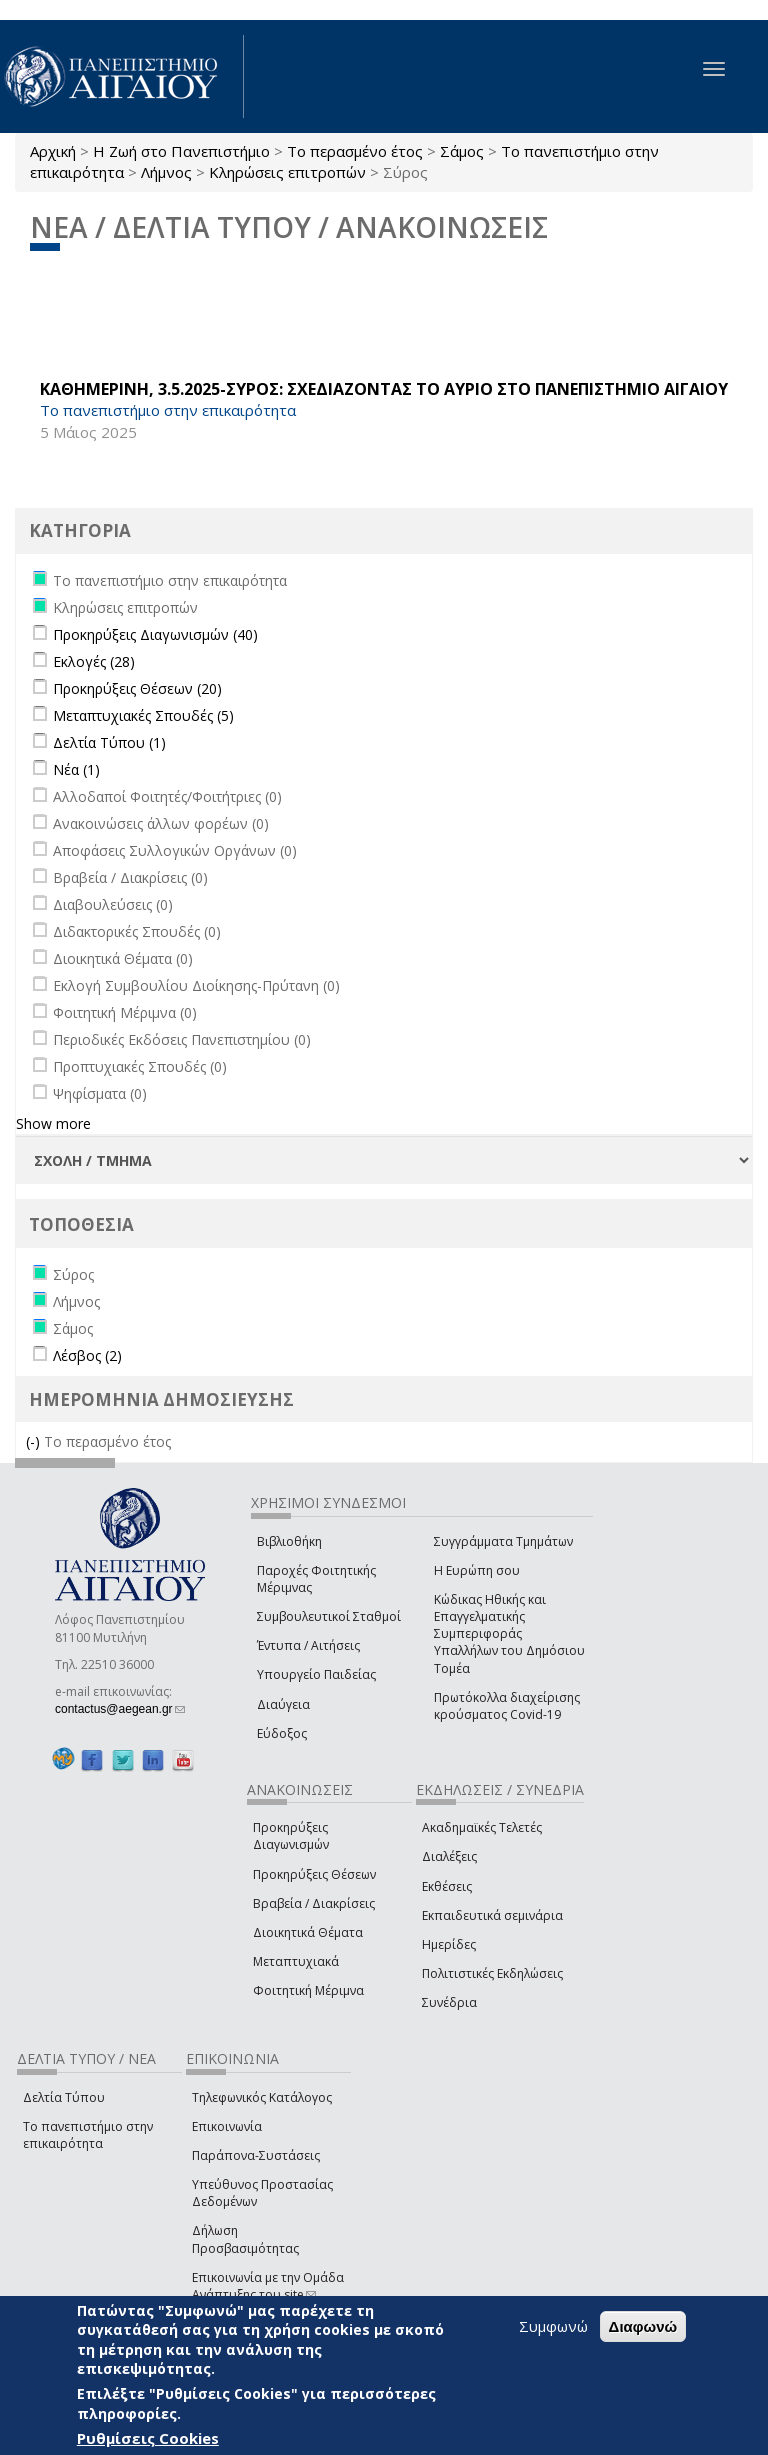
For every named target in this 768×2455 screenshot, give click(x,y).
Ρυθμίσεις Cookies (148, 2438)
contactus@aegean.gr (120, 1709)
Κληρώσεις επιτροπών (287, 172)
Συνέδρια (449, 2002)
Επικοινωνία (227, 2126)
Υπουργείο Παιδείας (316, 1674)
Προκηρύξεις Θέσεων (314, 1874)
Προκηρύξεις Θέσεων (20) (137, 688)
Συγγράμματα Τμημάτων (503, 1541)
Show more (53, 1123)
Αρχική (53, 151)
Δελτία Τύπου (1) (109, 742)
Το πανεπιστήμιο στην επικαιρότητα (88, 2135)
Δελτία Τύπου (64, 2097)
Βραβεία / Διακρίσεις (314, 1903)
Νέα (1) (76, 769)
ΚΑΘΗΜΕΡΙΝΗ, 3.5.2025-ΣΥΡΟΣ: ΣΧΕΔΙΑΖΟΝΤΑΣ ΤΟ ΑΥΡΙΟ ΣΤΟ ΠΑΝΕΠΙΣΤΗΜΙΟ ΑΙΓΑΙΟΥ (384, 389)
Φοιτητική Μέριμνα (308, 1990)
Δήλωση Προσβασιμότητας (245, 2239)
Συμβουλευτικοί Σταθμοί (329, 1616)
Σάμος (462, 151)
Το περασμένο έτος (355, 151)
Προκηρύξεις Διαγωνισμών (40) (155, 634)
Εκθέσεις (447, 1886)
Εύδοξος (282, 1733)
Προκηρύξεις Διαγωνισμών (291, 1836)
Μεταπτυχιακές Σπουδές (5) (143, 715)
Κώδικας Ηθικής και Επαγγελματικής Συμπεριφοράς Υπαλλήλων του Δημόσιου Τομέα (509, 1634)
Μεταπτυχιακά (296, 1961)
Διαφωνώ (643, 2326)
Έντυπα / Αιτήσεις (308, 1645)
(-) (35, 1441)
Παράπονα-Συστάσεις (256, 2155)
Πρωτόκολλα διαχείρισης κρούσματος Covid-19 (507, 1706)
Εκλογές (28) (94, 661)
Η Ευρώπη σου (477, 1570)
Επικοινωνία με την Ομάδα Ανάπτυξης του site (268, 2286)
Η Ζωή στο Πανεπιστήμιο (181, 151)
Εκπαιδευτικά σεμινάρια (492, 1915)
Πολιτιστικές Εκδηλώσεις (492, 1973)
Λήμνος (166, 172)
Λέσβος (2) (87, 1355)
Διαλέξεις (449, 1856)
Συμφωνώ (553, 2326)
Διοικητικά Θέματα (308, 1932)
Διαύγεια (283, 1704)
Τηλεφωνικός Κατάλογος (262, 2097)
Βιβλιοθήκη (289, 1541)
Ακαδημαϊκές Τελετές (482, 1827)
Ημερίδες (449, 1944)
